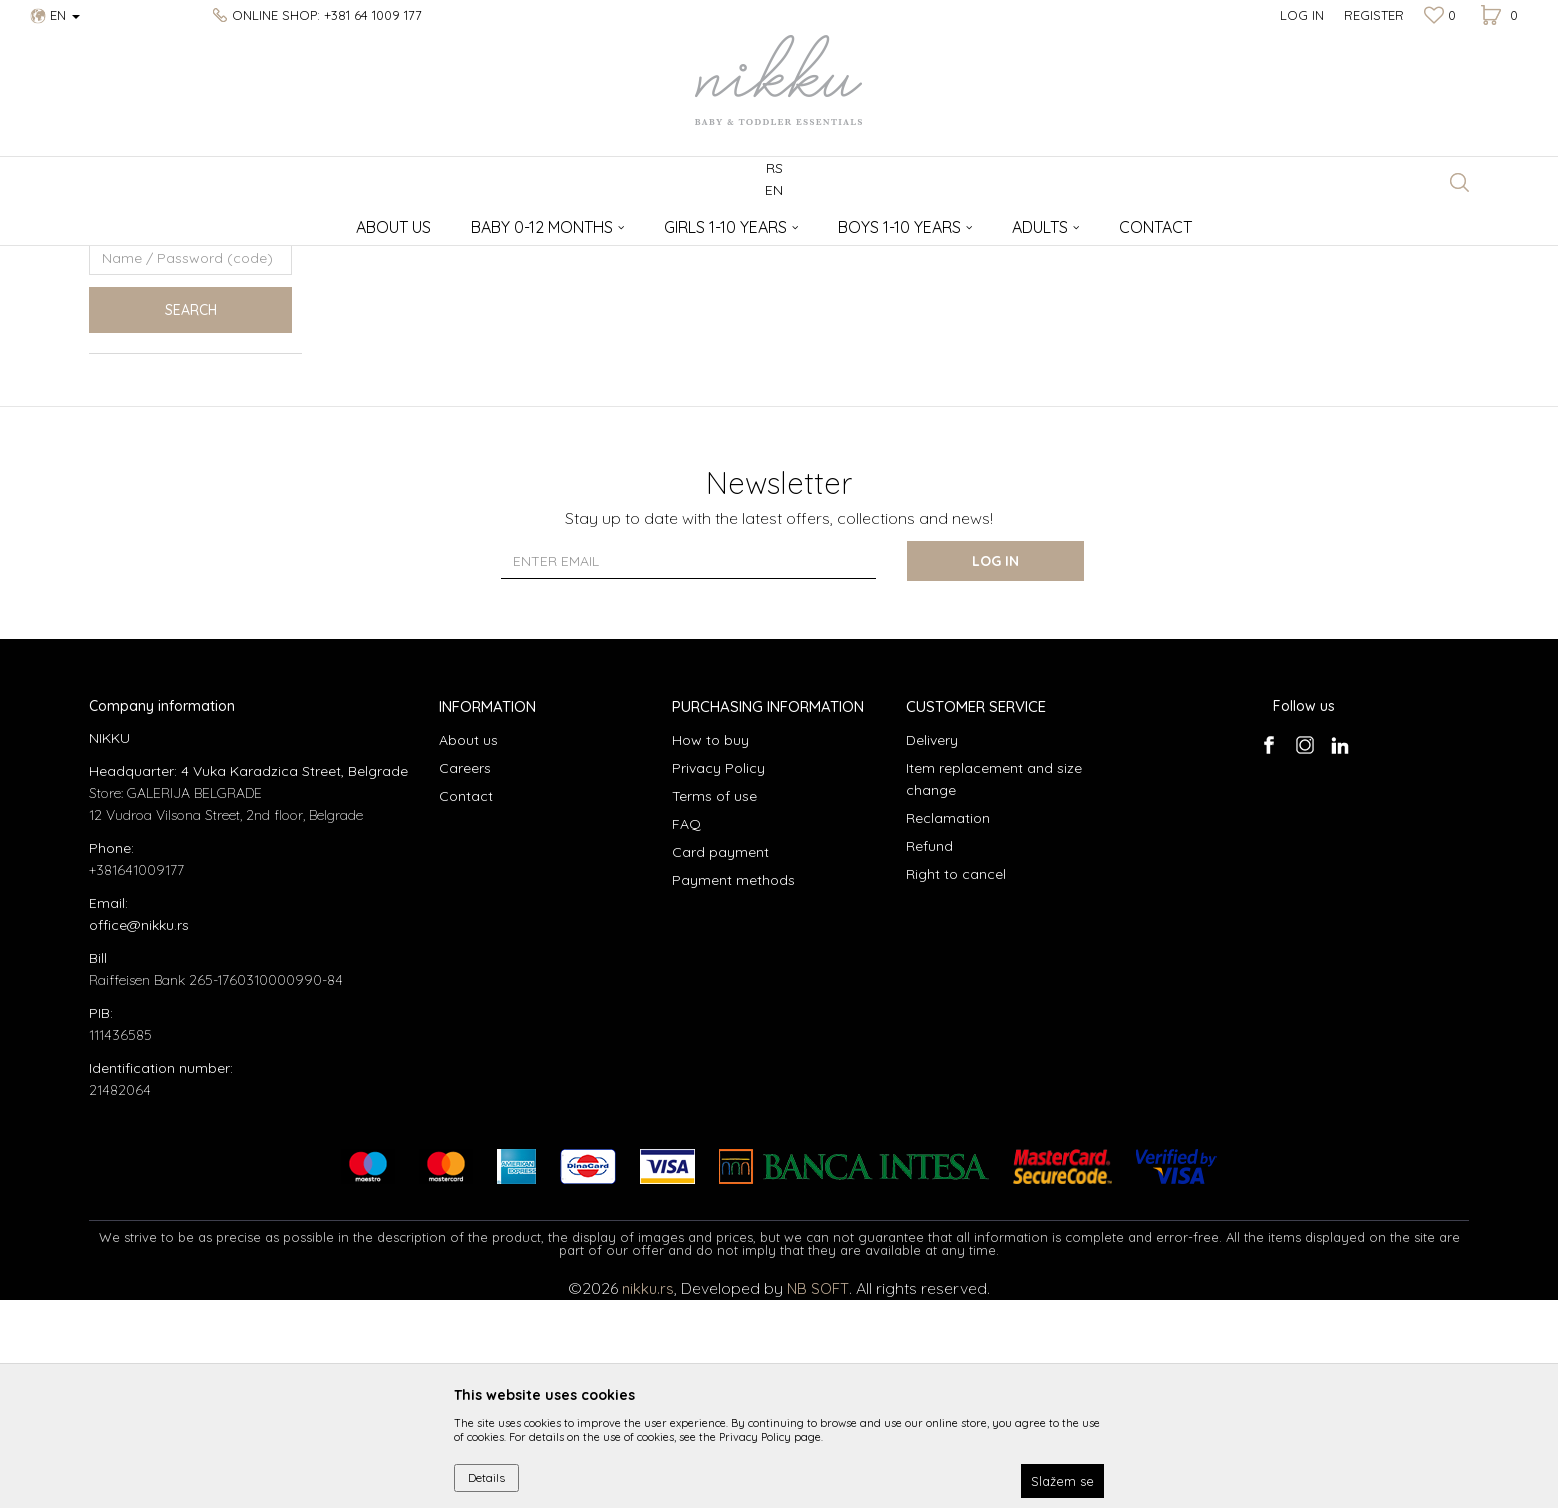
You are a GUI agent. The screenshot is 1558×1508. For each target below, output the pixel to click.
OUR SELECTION (152, 338)
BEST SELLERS (147, 362)
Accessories (238, 220)
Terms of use (714, 1004)
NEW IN (129, 386)
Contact (466, 1004)
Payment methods (733, 1088)
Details (486, 1477)
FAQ (686, 1032)
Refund (929, 1054)
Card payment (720, 1060)
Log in (998, 769)
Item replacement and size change (994, 987)
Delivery (932, 948)
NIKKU (107, 220)
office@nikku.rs (139, 1133)
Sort (1080, 253)
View (1265, 253)
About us (468, 948)
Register (1374, 15)
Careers (465, 976)
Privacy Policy (718, 976)
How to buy (710, 948)
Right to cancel (956, 1082)
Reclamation (948, 1026)
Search (191, 518)
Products (166, 220)
